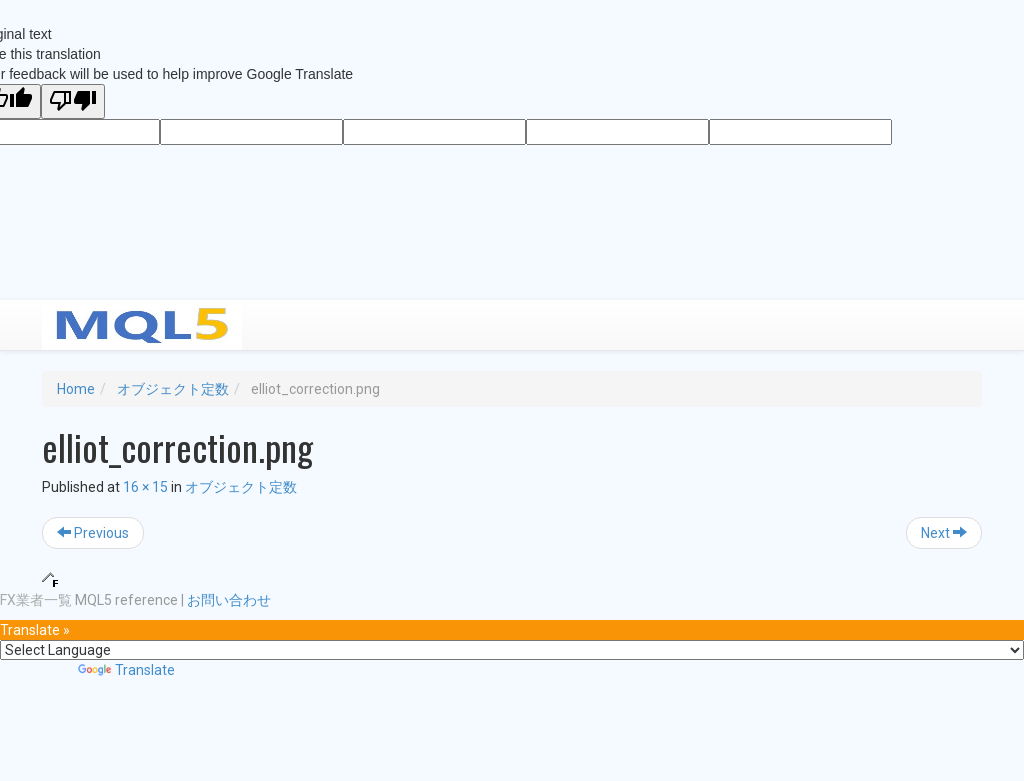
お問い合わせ (229, 600)
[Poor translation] (73, 101)
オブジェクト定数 (173, 389)
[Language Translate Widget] (512, 650)
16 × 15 (145, 487)
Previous (93, 533)
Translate (126, 670)
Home (76, 389)
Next (944, 533)
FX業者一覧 (36, 600)
